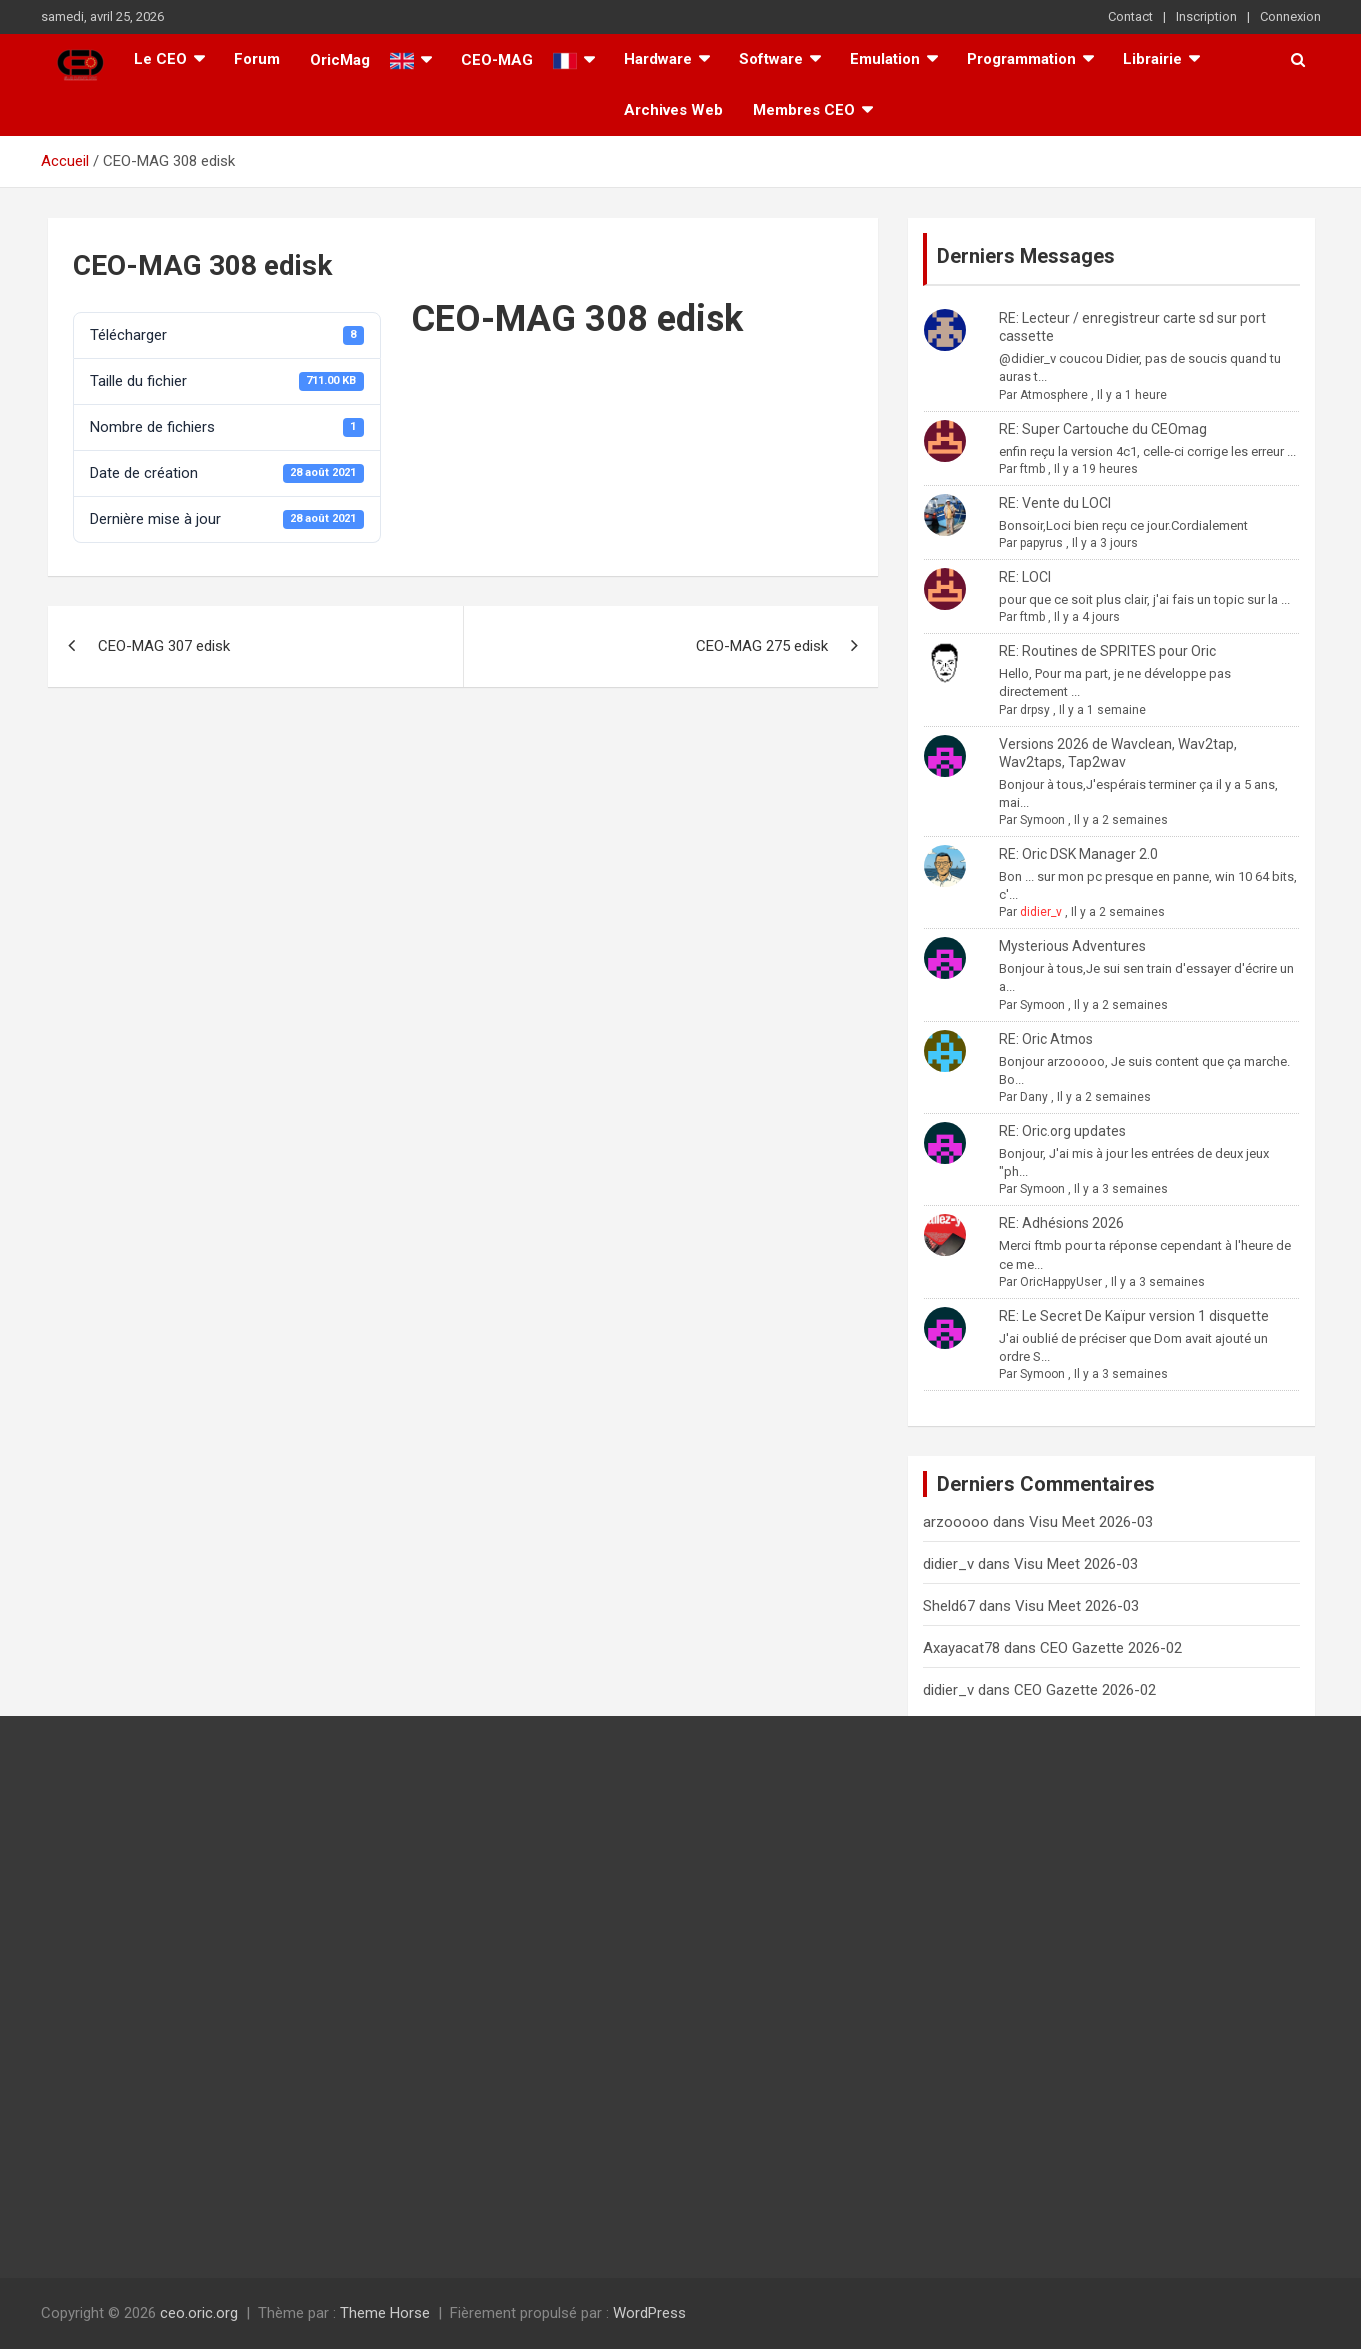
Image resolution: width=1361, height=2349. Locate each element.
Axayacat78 (961, 1648)
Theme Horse (385, 2313)
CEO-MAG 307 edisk (164, 646)
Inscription (1206, 16)
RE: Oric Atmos (1046, 1039)
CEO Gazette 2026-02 (1111, 1648)
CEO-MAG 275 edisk (762, 646)
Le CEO (160, 59)
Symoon (1042, 820)
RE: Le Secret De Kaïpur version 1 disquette (1134, 1316)
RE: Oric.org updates (1062, 1131)
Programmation (1021, 59)
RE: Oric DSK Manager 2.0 (1078, 854)
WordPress (649, 2313)
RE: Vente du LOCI (1055, 503)
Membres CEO (804, 110)
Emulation (885, 59)
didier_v (1041, 912)
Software (771, 59)
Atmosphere (1054, 395)
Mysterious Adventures (1072, 946)
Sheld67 (949, 1606)
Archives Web (673, 110)
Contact (1130, 16)
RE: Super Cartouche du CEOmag (1103, 429)
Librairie (1152, 59)
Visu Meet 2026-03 (1091, 1522)
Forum (257, 59)
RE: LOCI (1025, 577)
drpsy (1035, 710)
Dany (1034, 1097)
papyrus (1041, 543)
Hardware (658, 59)
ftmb (1032, 469)
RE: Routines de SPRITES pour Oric (1107, 651)
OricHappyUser (1061, 1282)
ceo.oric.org (199, 2313)
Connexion (1290, 16)
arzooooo (956, 1522)
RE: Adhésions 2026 (1061, 1223)
